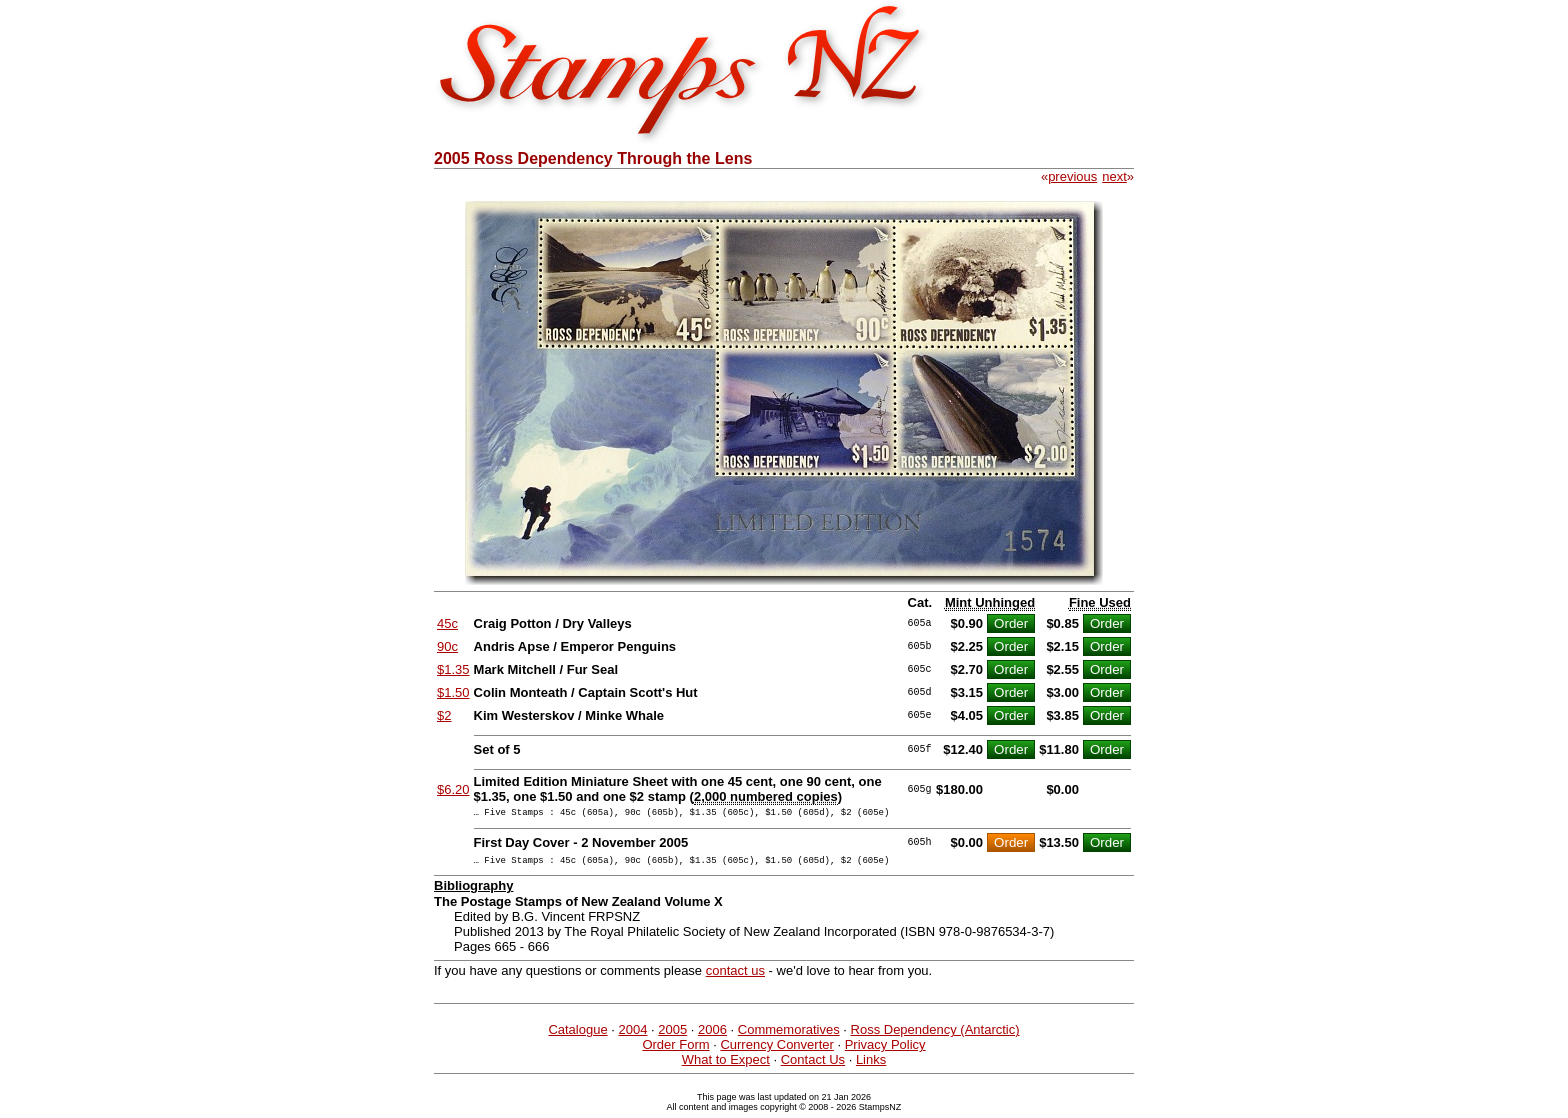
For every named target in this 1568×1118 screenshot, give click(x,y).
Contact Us (813, 1065)
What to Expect (726, 1065)
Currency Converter (776, 1050)
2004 (633, 1035)
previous (1072, 176)
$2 (444, 715)
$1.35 (453, 669)
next (1114, 176)
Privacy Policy (885, 1050)
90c (447, 646)
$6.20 (453, 789)
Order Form (675, 1050)
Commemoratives (789, 1035)
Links (871, 1065)
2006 (712, 1035)
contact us (735, 976)
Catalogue (577, 1035)
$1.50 (453, 692)
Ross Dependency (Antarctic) (935, 1035)
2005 (672, 1035)
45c (447, 623)
